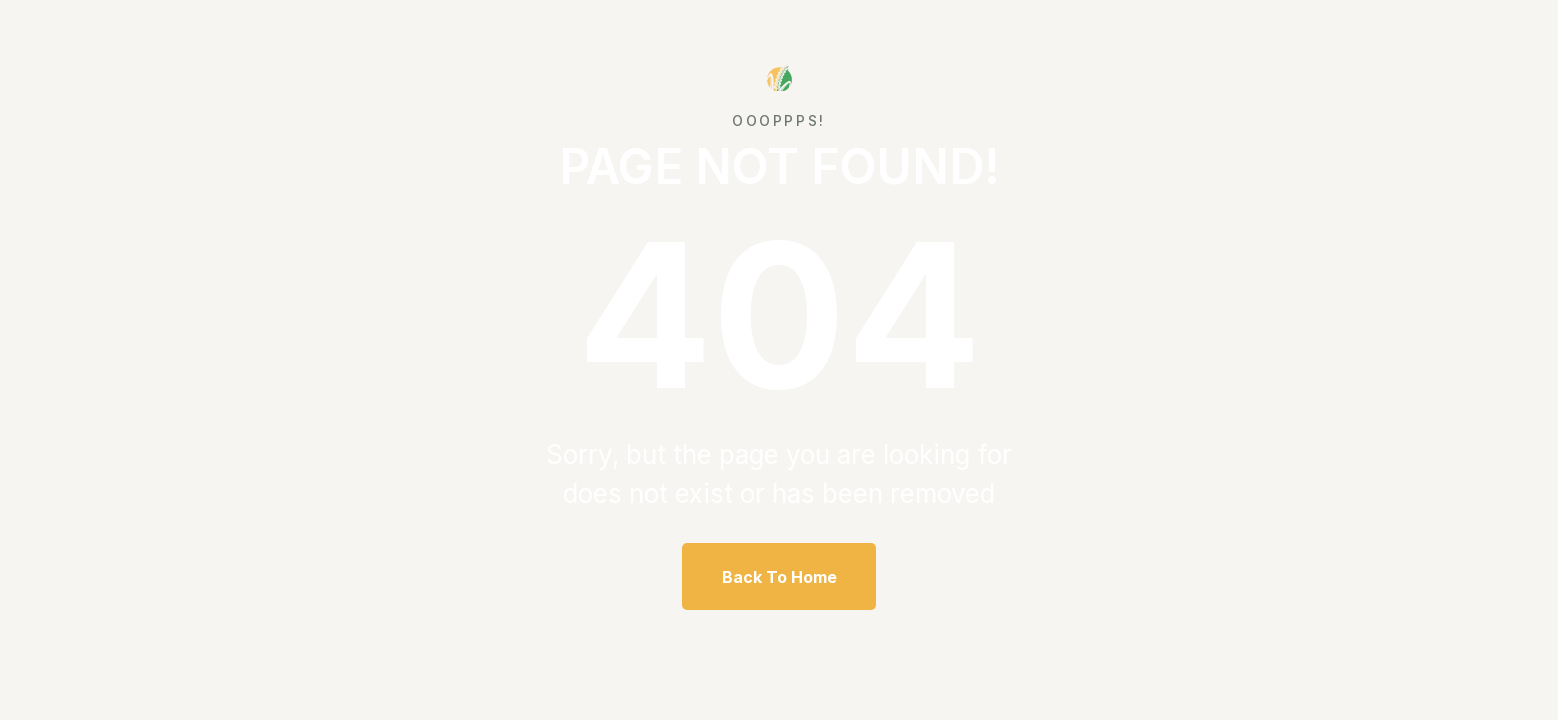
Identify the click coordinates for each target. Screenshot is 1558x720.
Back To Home (779, 577)
